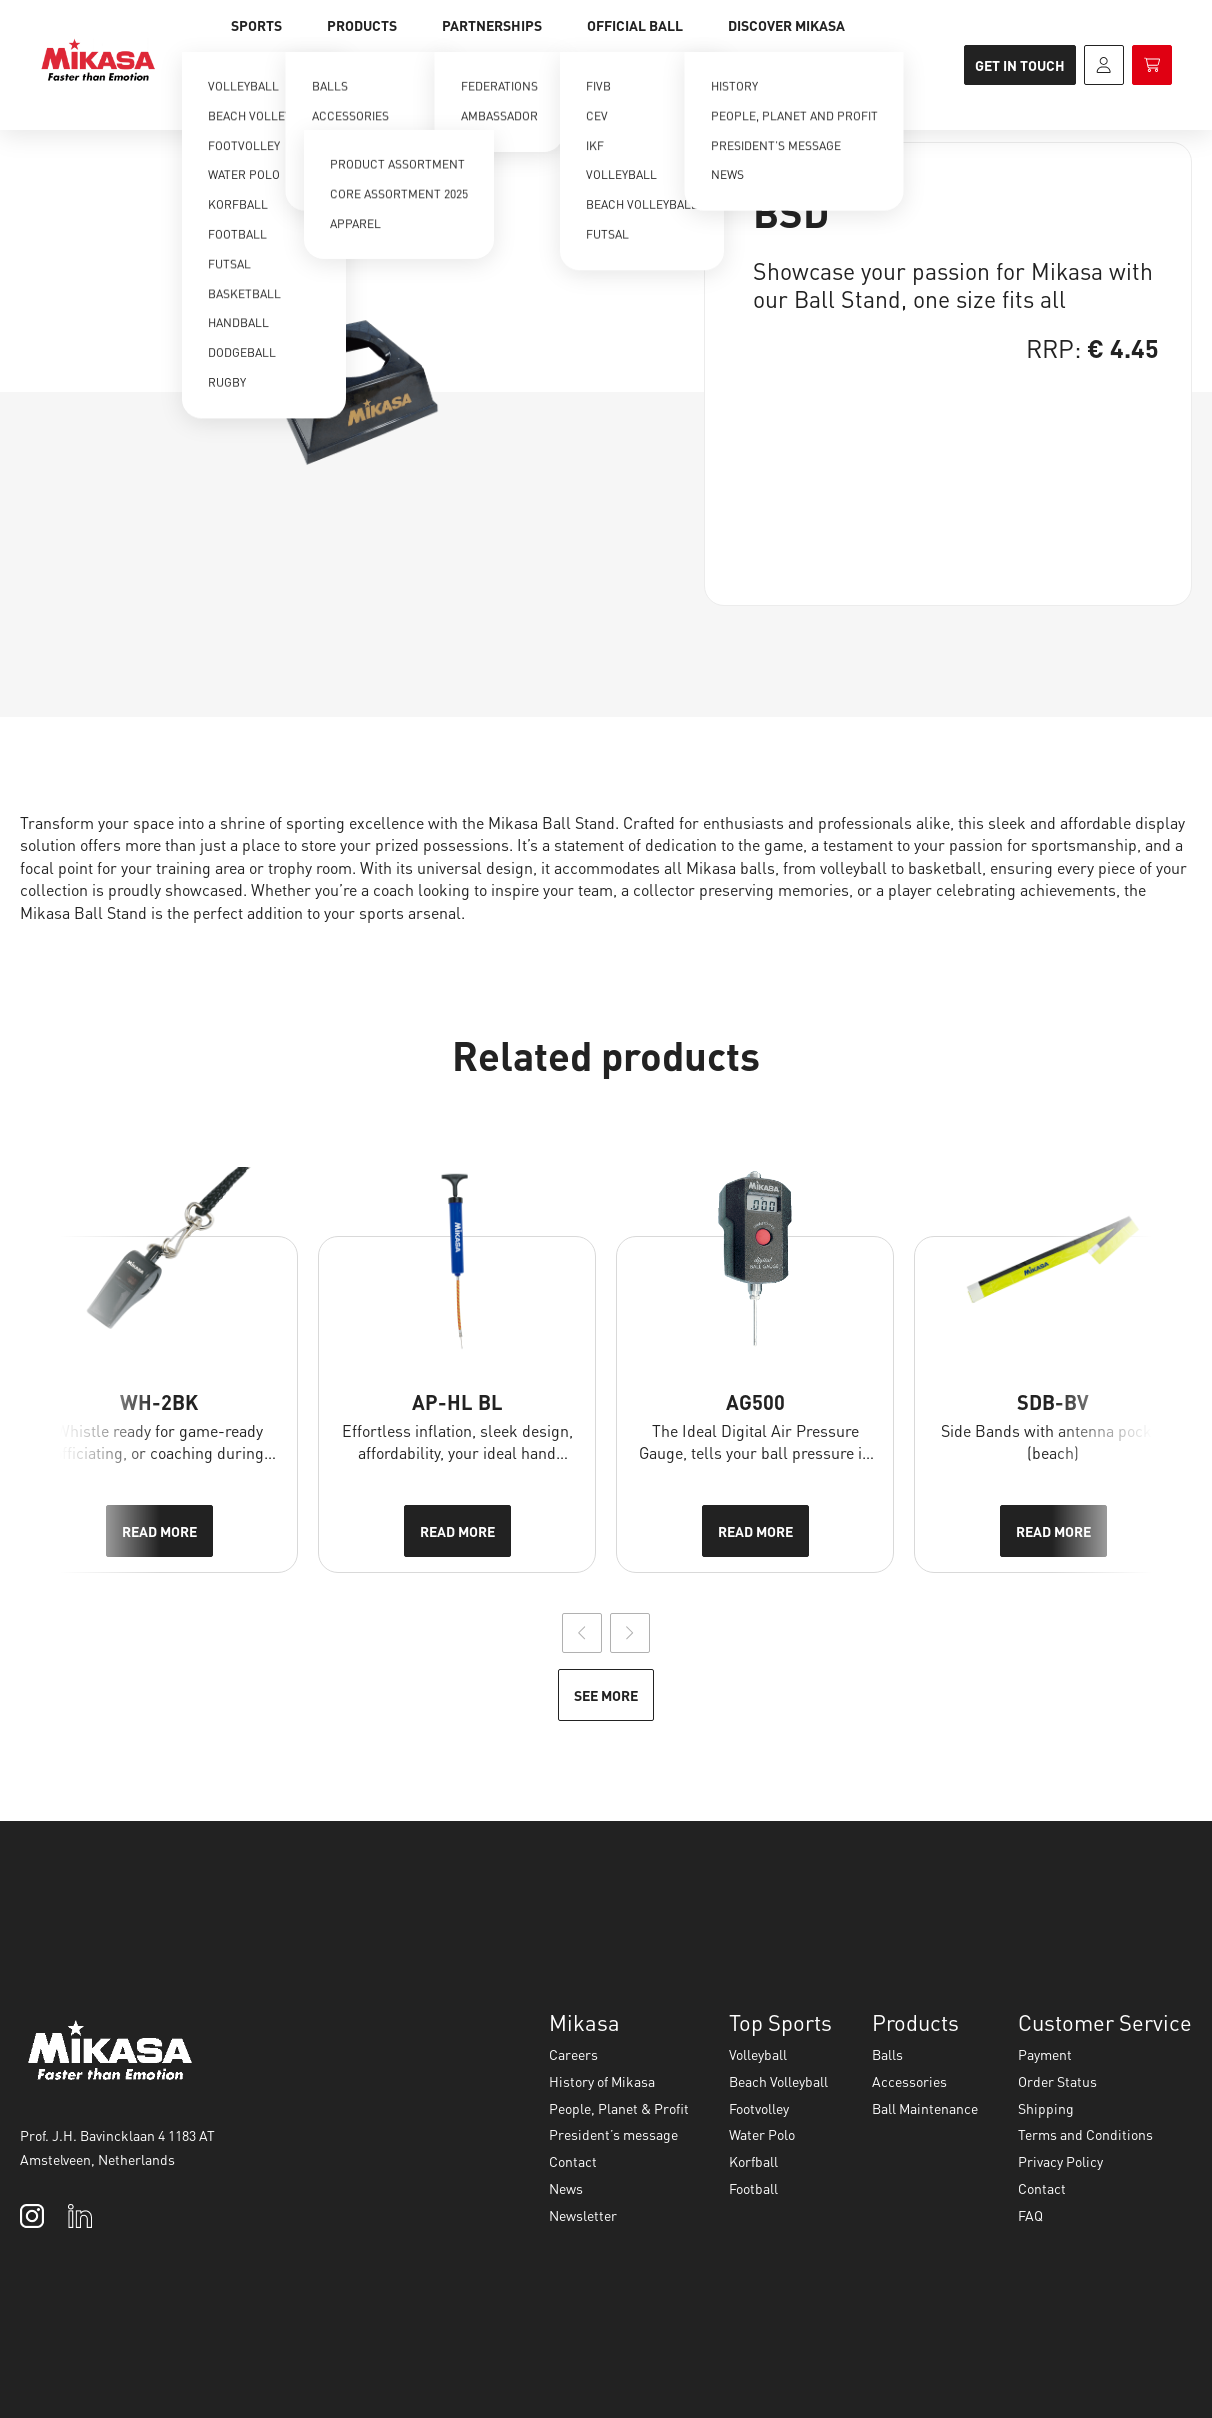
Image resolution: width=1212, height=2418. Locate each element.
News (566, 2188)
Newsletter (583, 2215)
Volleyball (758, 2054)
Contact (573, 2161)
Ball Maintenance (925, 2108)
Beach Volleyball (778, 2081)
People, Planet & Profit (619, 2108)
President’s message (613, 2134)
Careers (573, 2054)
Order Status (1057, 2081)
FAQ (1030, 2215)
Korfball (753, 2161)
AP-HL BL (457, 1402)
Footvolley (759, 2108)
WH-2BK (159, 1402)
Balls (887, 2054)
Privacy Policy (1060, 2161)
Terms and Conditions (1085, 2134)
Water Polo (762, 2134)
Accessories (909, 2081)
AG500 (755, 1402)
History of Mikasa (602, 2081)
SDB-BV (1053, 1402)
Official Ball (635, 25)
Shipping (1046, 2108)
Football (753, 2188)
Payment (1045, 2054)
